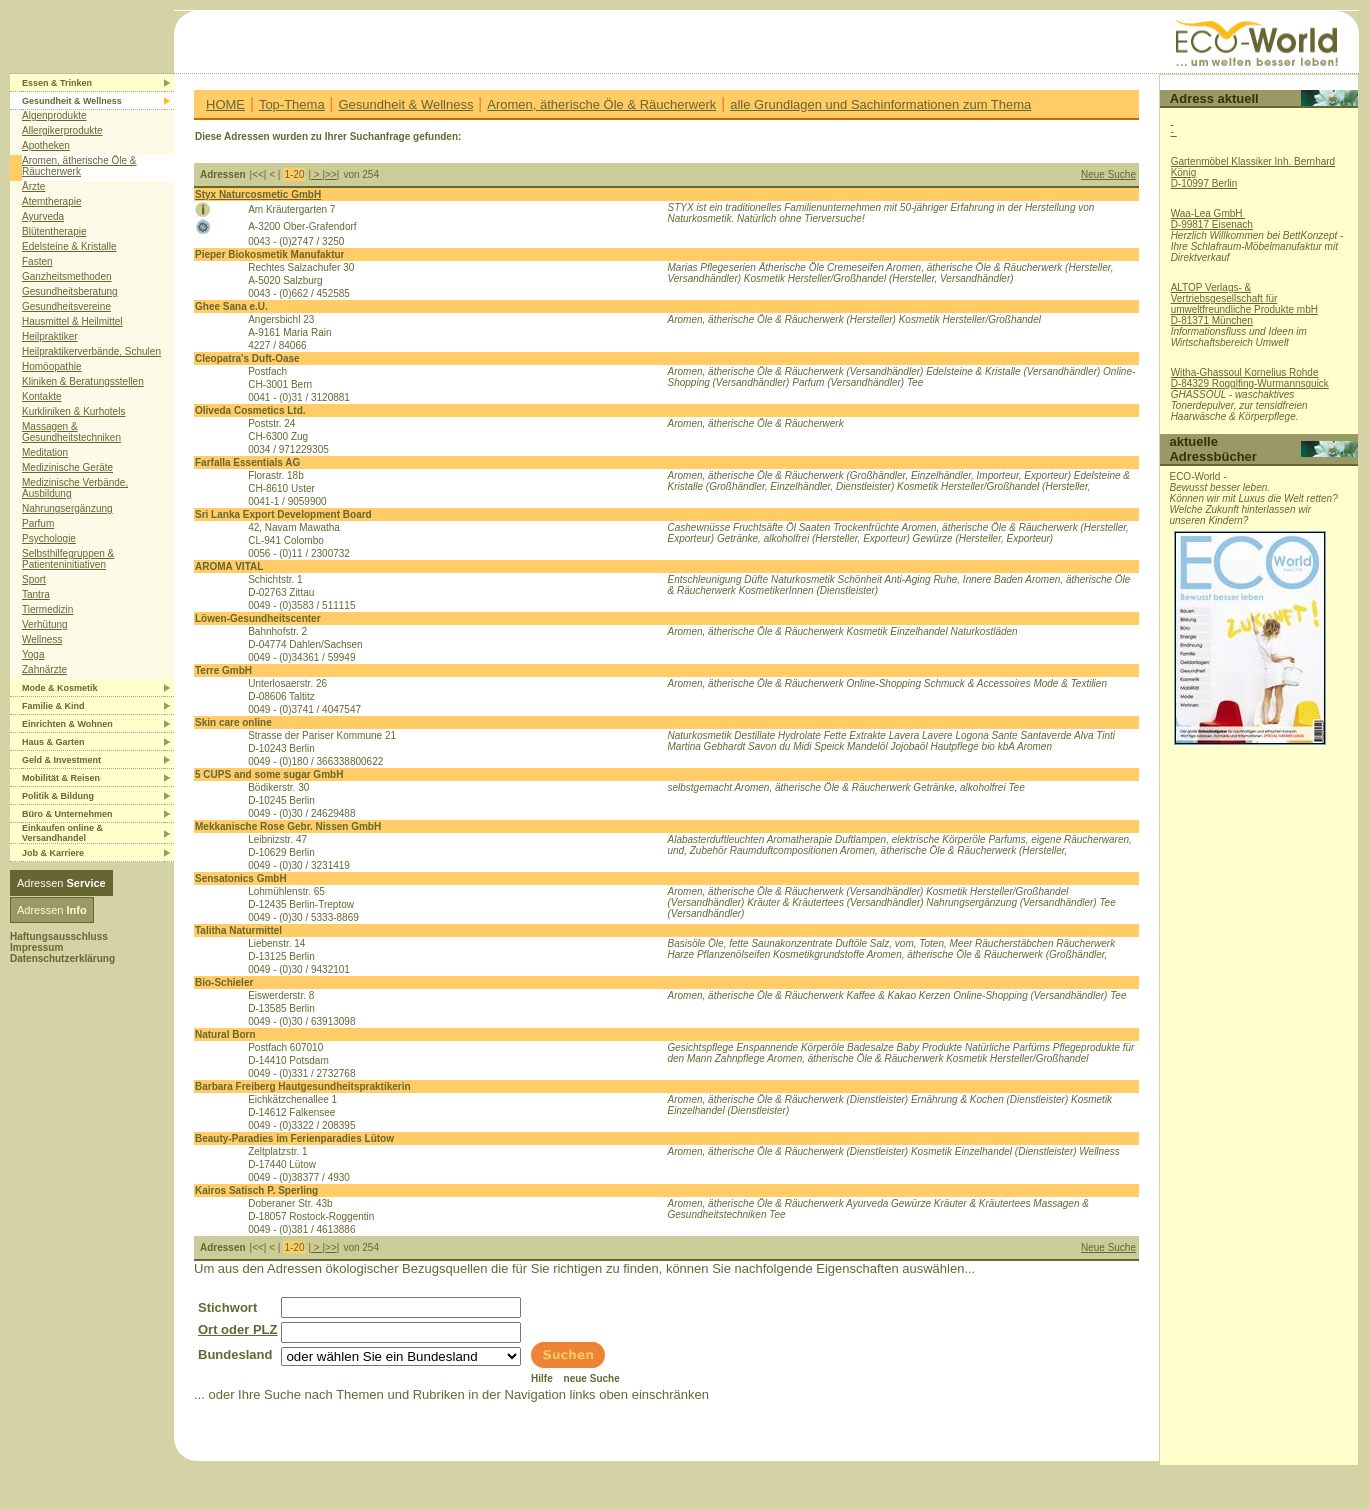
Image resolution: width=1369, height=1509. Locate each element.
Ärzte (33, 186)
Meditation (45, 452)
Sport (34, 579)
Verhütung (45, 624)
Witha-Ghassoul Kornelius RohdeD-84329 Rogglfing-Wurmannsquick (1250, 378)
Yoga (33, 654)
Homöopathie (51, 366)
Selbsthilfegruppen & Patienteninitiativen (68, 559)
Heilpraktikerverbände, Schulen (91, 351)
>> (331, 174)
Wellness (42, 639)
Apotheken (46, 145)
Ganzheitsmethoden (67, 276)
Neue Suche (1108, 174)
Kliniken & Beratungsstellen (83, 381)
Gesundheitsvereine (66, 306)
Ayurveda (43, 216)
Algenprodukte (54, 115)
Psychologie (49, 538)
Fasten (37, 261)
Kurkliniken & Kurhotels (73, 411)
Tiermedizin (47, 609)
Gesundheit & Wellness (406, 104)
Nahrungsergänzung (67, 508)
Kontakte (41, 396)
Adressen (61, 883)
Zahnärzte (44, 669)
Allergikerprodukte (62, 130)
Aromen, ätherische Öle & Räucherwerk (79, 166)
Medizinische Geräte (67, 467)
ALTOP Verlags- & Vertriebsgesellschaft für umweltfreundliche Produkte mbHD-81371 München (1244, 304)
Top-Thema (292, 104)
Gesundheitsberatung (70, 291)
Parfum (38, 523)
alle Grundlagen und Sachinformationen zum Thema (880, 104)
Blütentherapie (54, 231)
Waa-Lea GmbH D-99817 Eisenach (1212, 219)
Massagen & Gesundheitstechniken (71, 432)
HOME (225, 104)
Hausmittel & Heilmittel (72, 321)
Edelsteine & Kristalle (69, 246)
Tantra (36, 594)
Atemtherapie (51, 201)
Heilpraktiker (50, 336)
